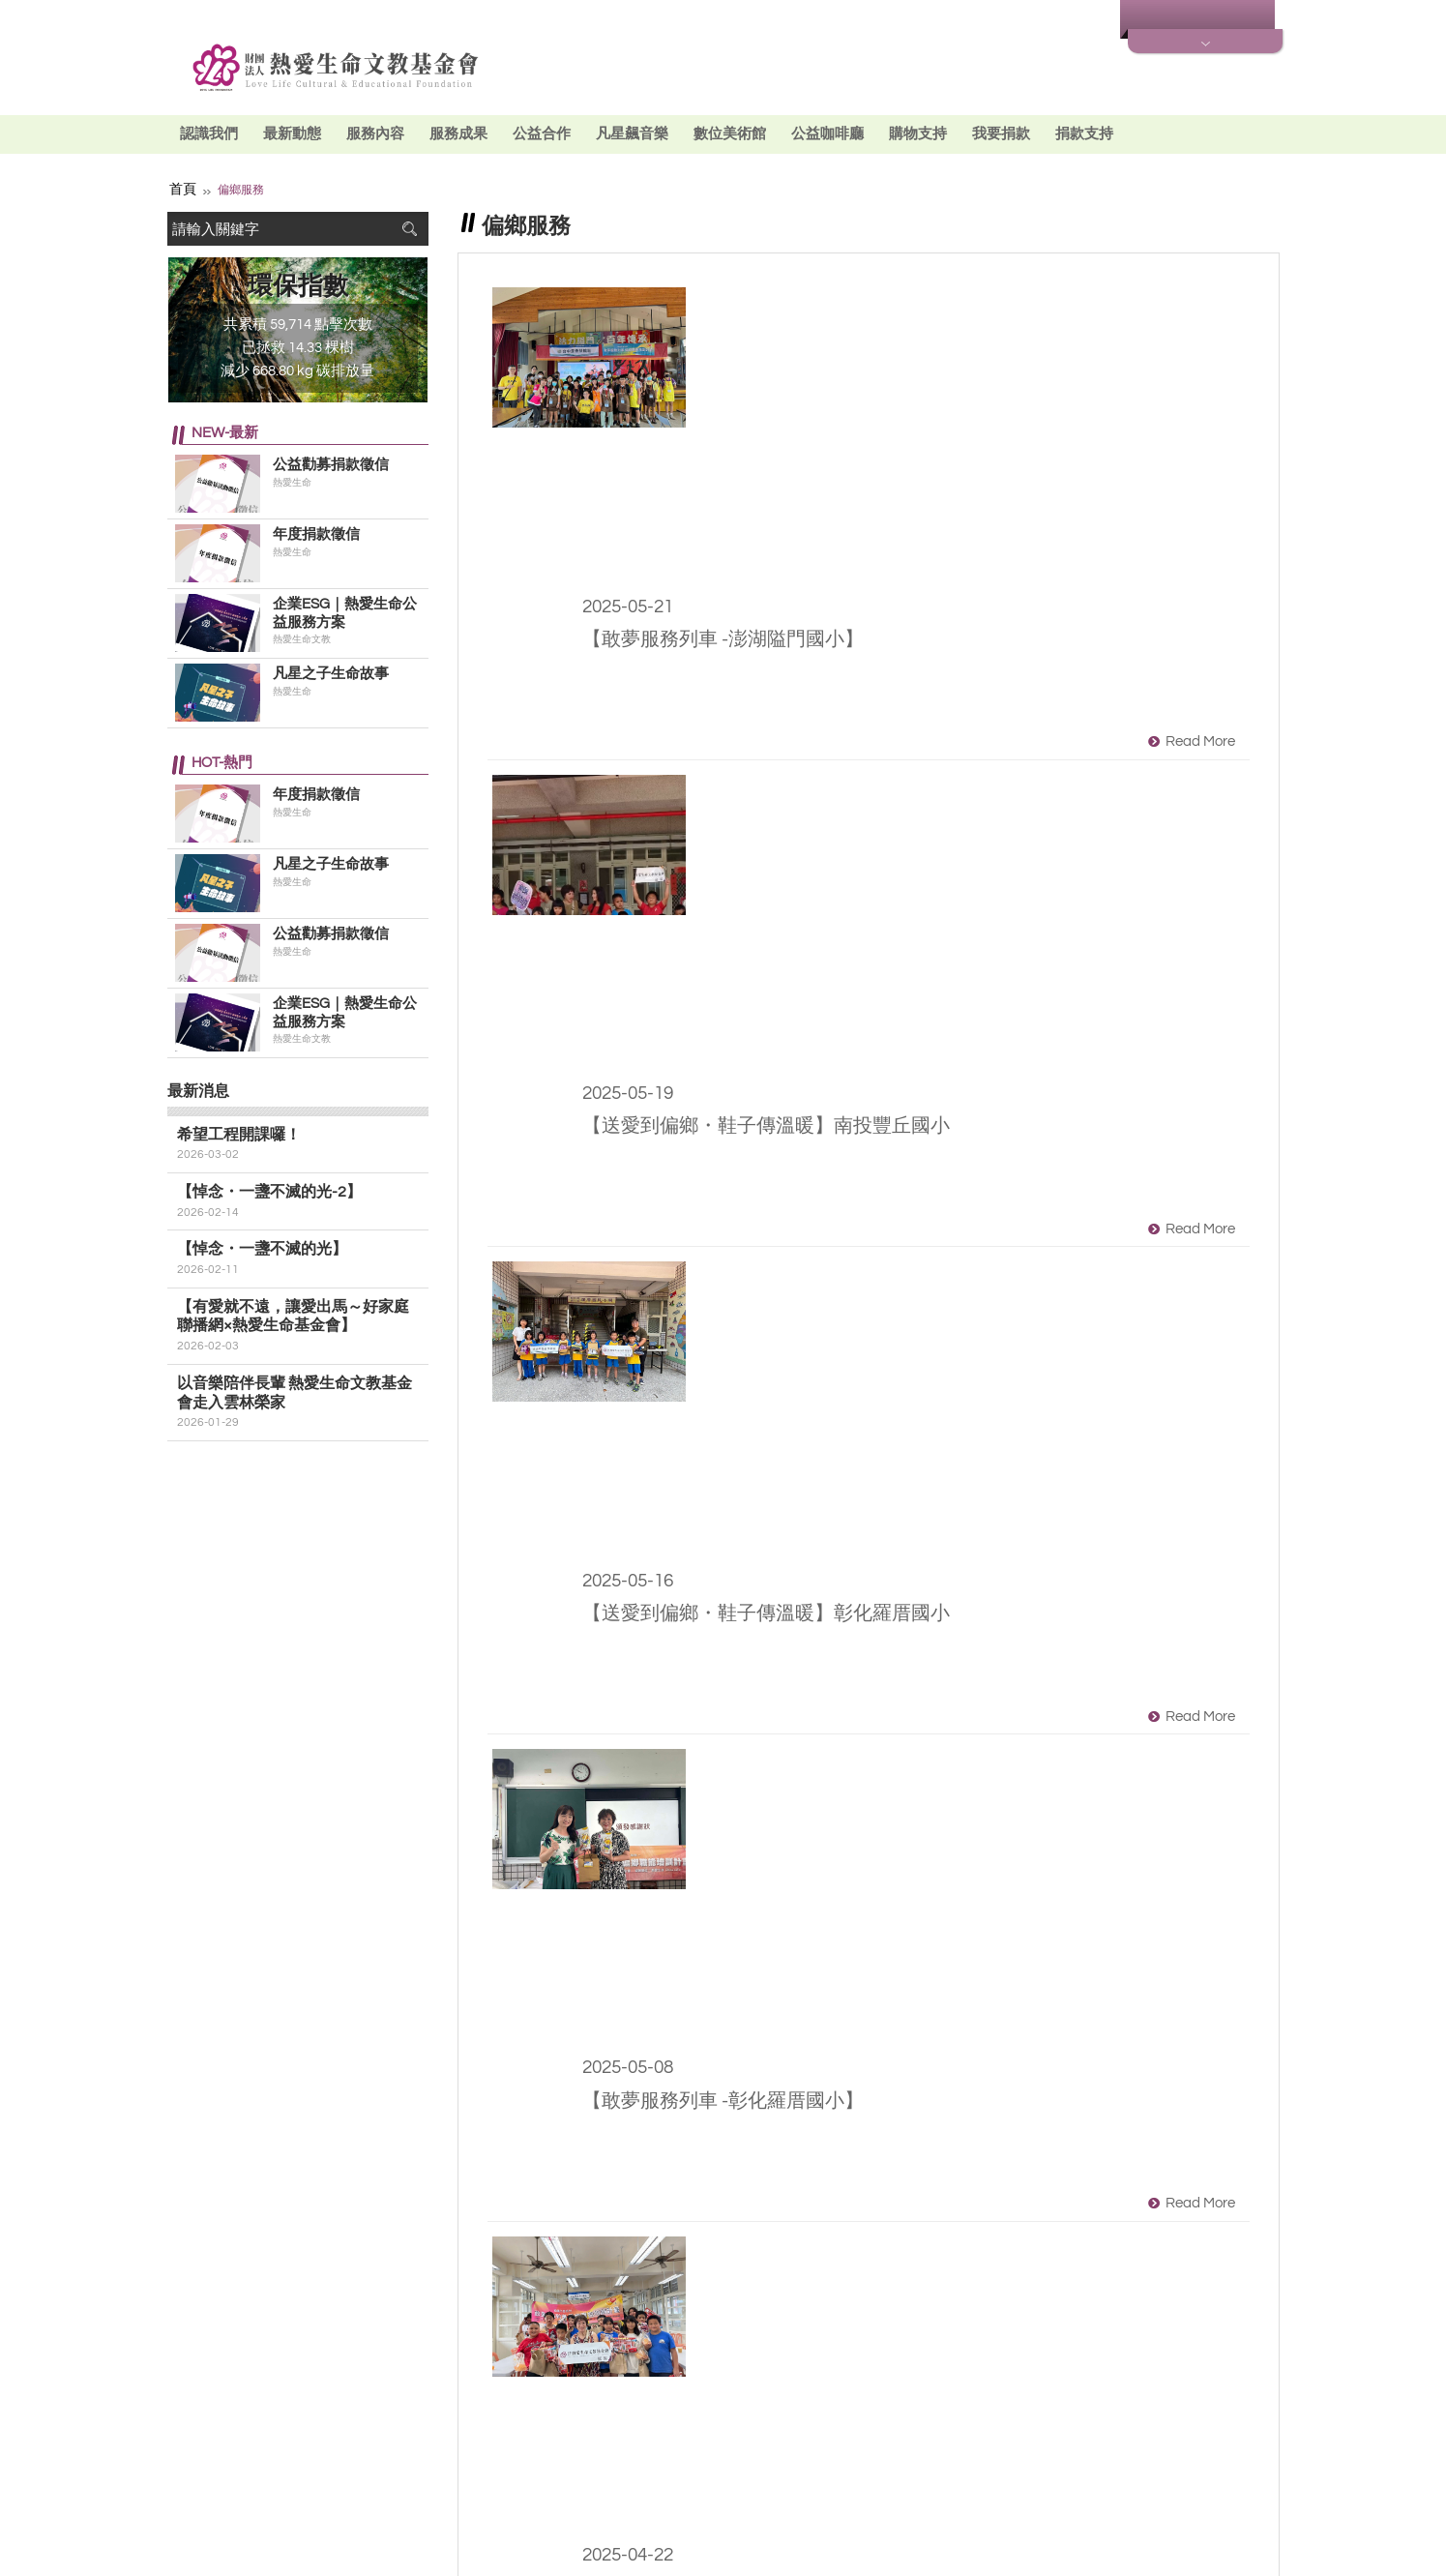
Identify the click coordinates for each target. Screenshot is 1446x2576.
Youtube (471, 2463)
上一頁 (746, 2299)
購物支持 (918, 134)
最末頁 (1062, 2299)
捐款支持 (1084, 134)
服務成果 (458, 134)
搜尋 (409, 227)
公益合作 (542, 134)
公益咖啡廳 (827, 134)
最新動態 (292, 134)
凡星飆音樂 (632, 134)
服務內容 (375, 134)
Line (505, 2463)
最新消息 (1067, 20)
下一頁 (990, 2299)
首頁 (180, 188)
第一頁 (675, 2299)
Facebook (436, 2463)
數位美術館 (729, 134)
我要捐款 (1001, 134)
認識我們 (209, 134)
